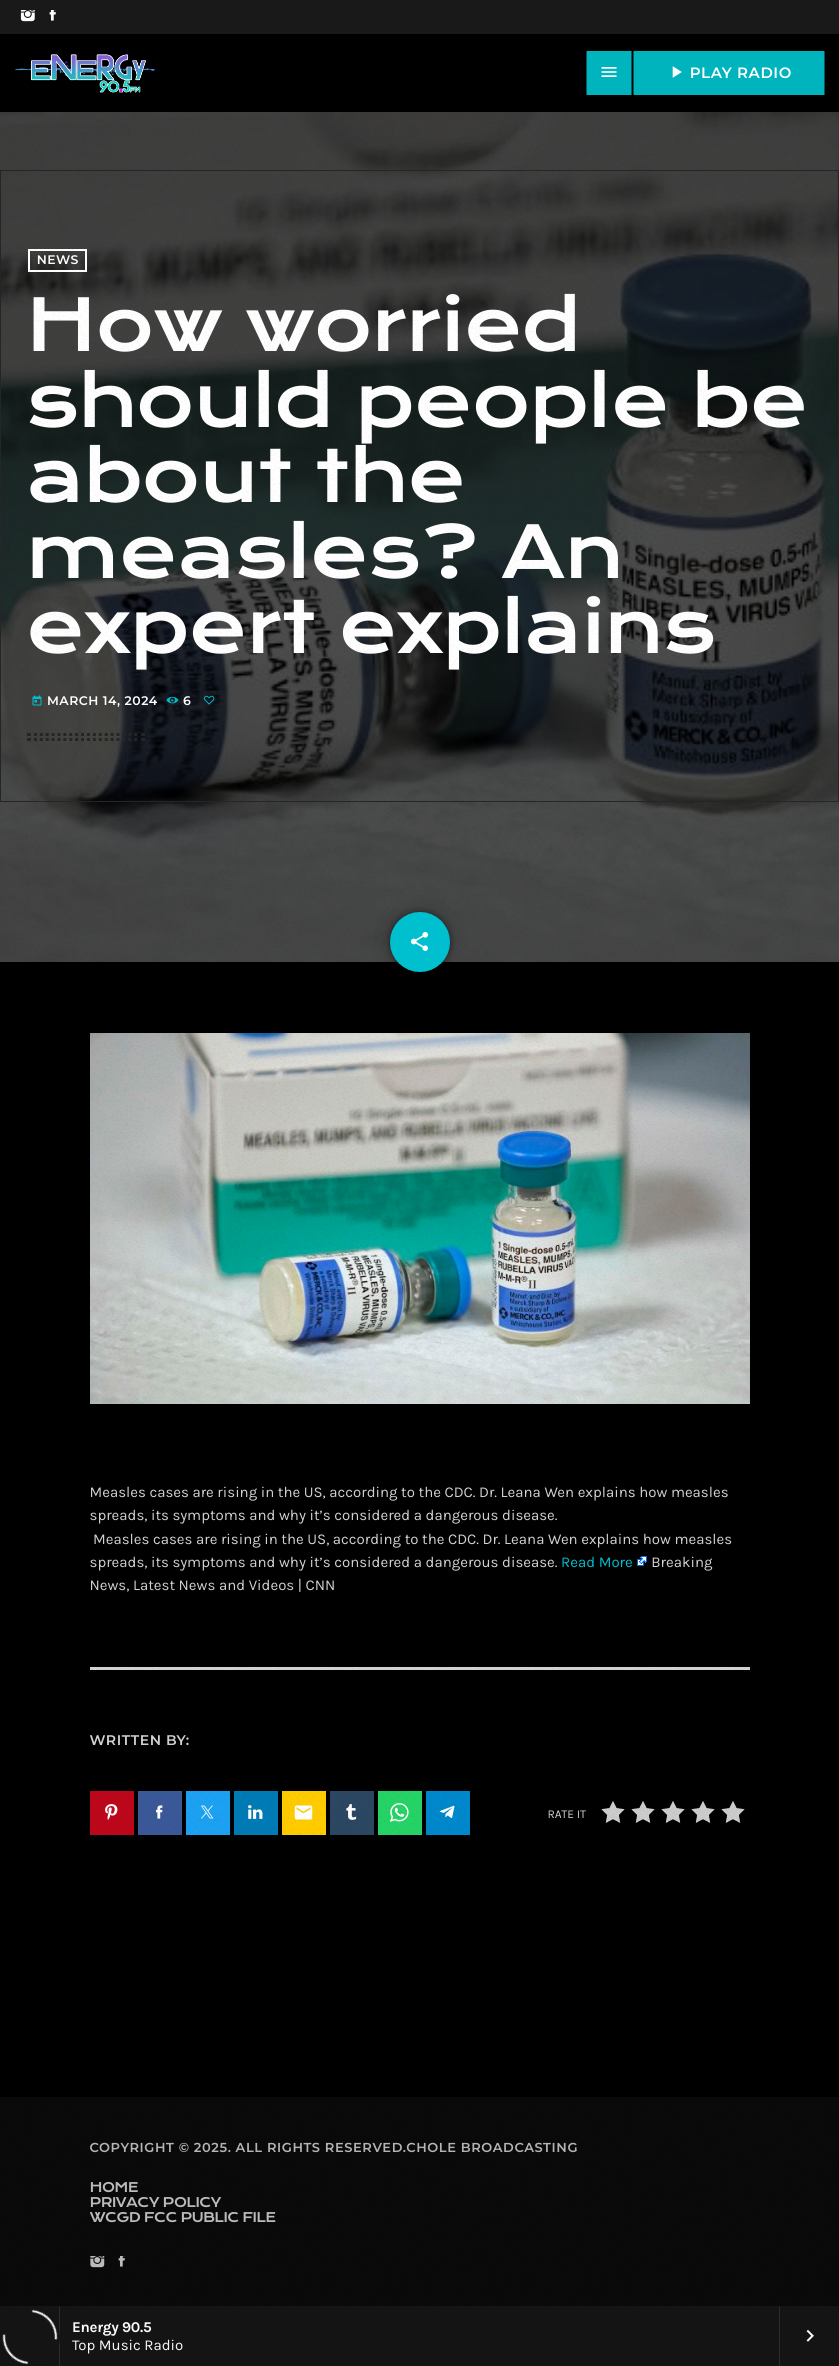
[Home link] (85, 73)
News (58, 260)
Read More (597, 1562)
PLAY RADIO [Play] (729, 72)
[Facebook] (52, 17)
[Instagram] (27, 17)
